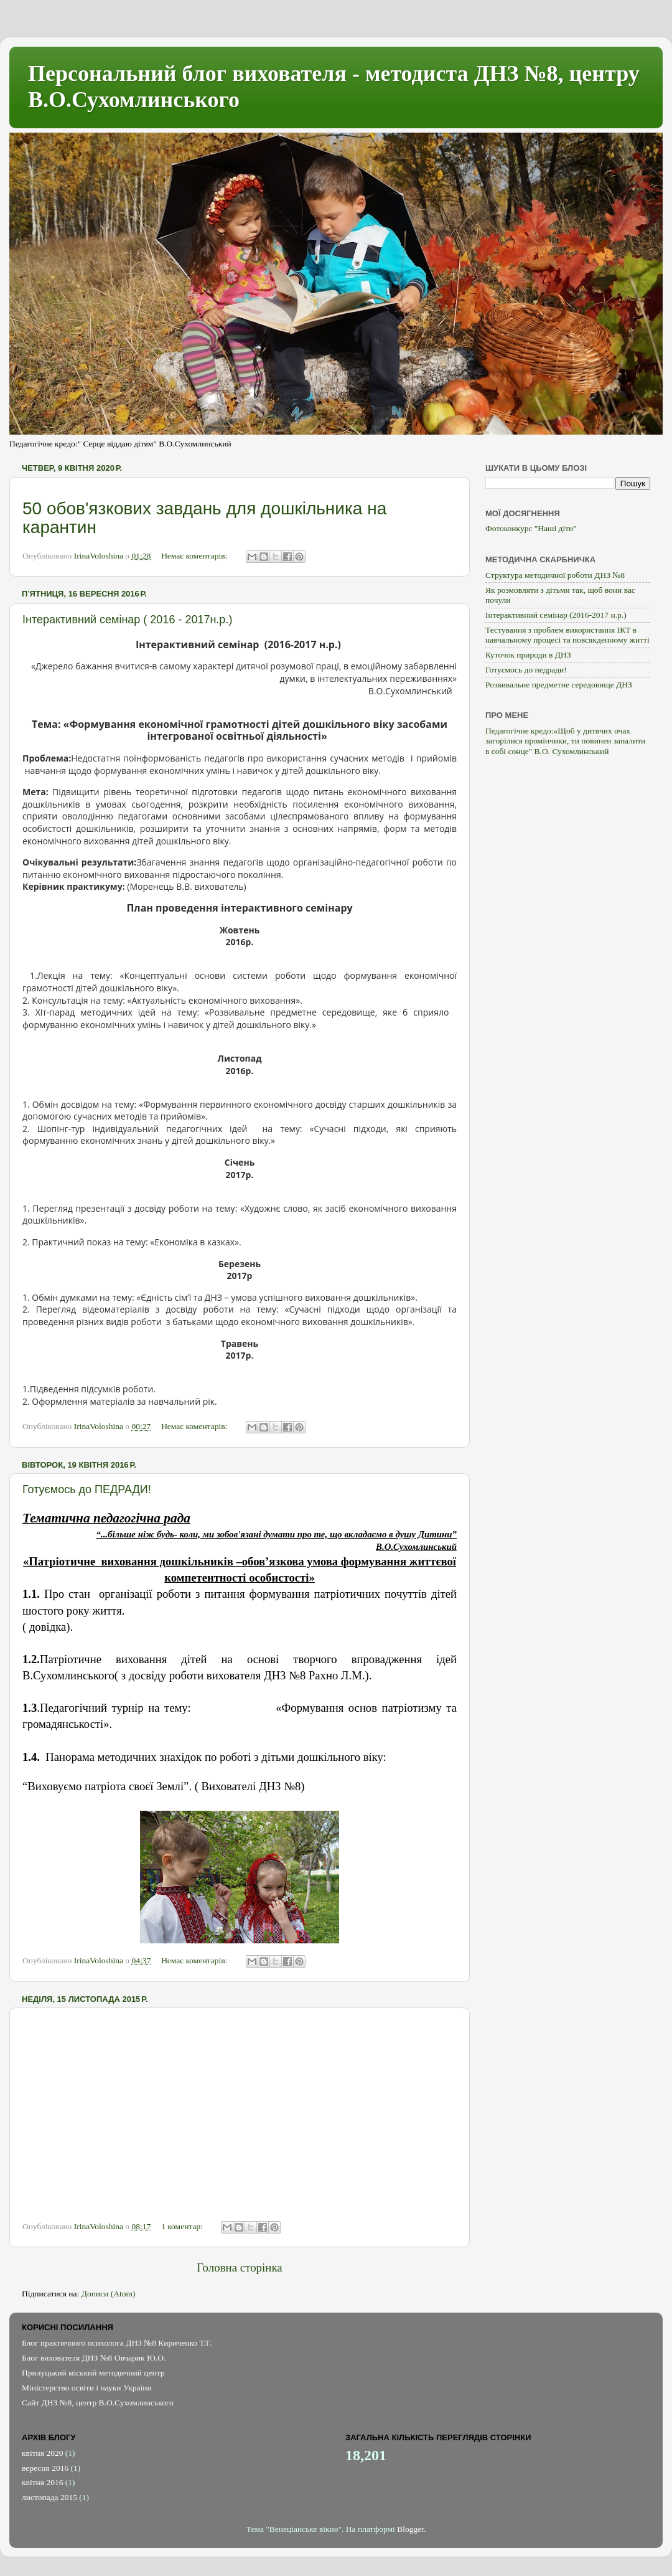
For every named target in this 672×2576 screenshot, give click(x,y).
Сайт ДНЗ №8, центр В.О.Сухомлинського (98, 2402)
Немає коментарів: (195, 555)
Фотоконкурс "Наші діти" (531, 528)
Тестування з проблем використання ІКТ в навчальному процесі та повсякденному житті (567, 634)
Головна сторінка (239, 2267)
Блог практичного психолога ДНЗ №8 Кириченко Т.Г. (117, 2342)
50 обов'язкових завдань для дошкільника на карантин (204, 518)
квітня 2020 (42, 2453)
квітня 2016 (42, 2482)
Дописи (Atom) (109, 2293)
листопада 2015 (49, 2497)
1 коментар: (183, 2226)
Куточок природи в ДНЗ (528, 654)
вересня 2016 (45, 2468)
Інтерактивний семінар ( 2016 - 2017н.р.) (127, 619)
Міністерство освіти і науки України (87, 2387)
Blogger (410, 2529)
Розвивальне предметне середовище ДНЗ (558, 684)
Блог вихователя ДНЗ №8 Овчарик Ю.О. (94, 2357)
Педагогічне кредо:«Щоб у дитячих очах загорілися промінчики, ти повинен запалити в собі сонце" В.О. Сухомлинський (565, 740)
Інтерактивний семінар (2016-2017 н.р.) (556, 615)
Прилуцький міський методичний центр (93, 2372)
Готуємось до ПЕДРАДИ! (86, 1489)
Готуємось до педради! (526, 669)
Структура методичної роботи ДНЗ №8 (555, 575)
